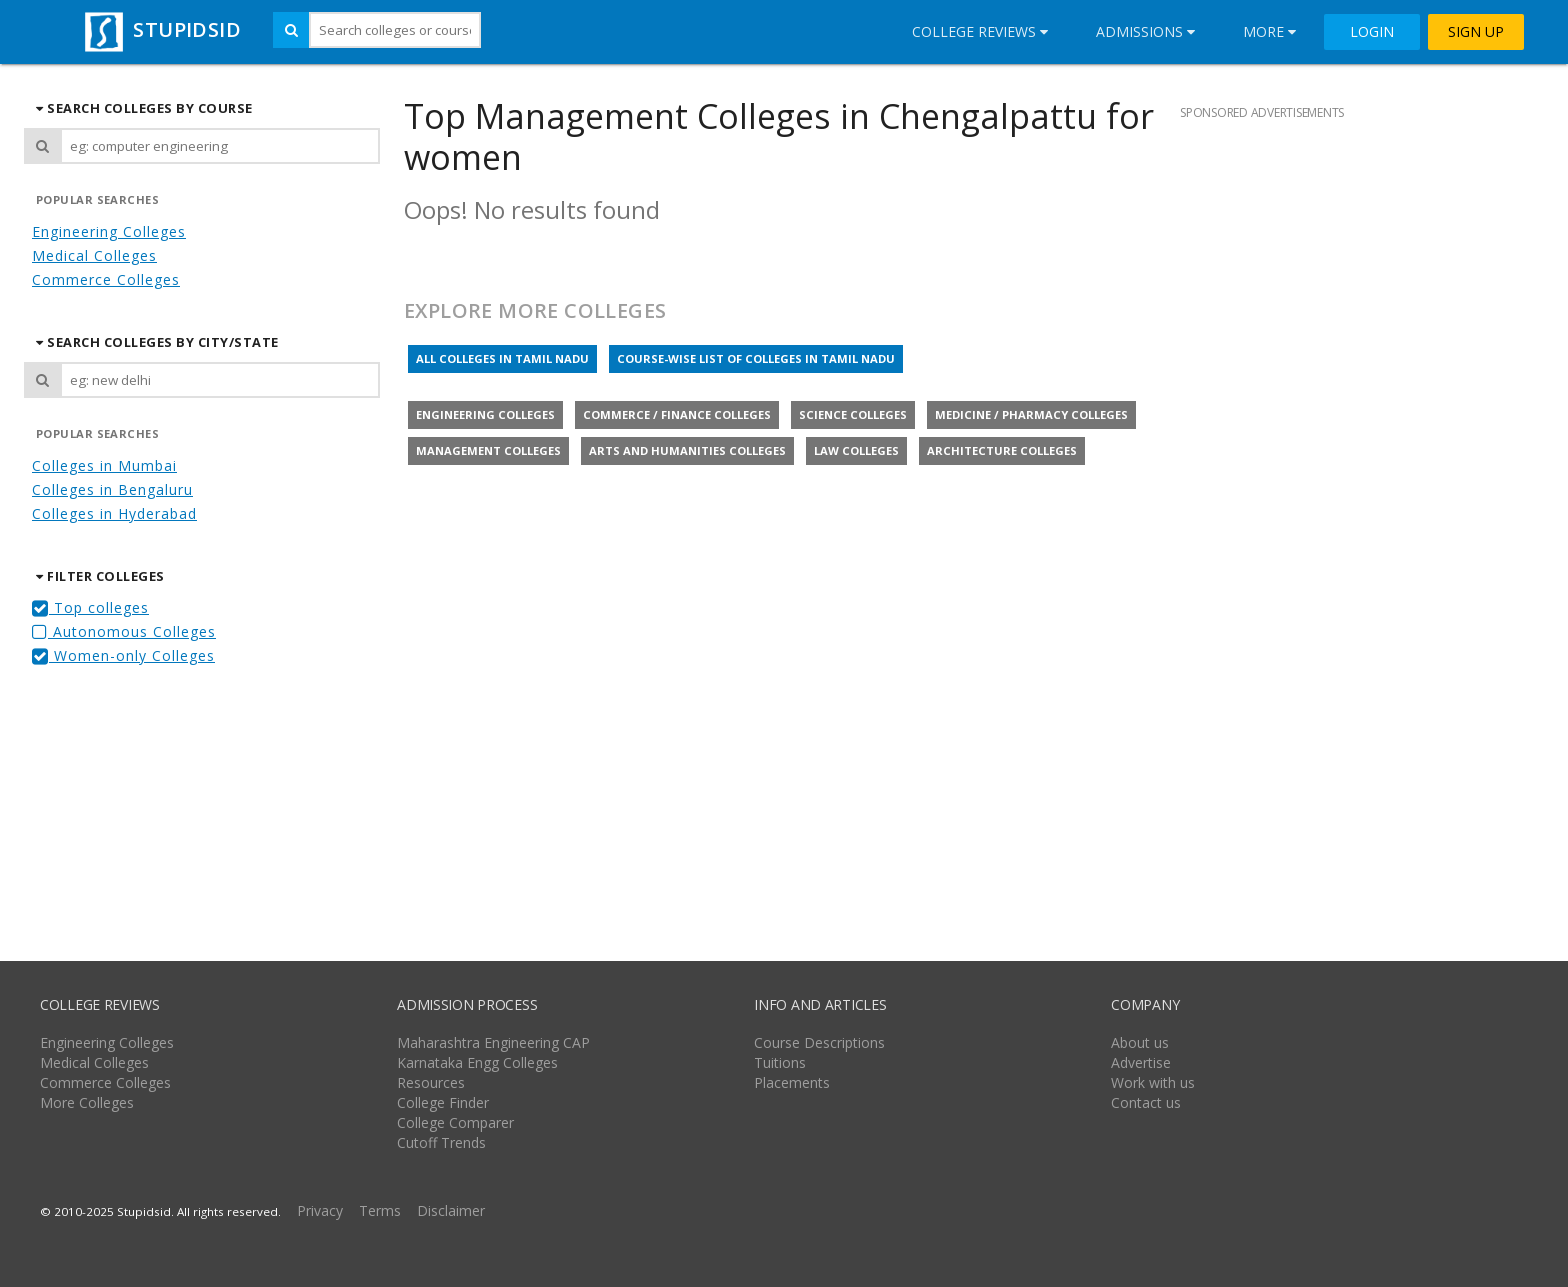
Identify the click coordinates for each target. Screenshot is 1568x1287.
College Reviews (980, 31)
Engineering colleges (485, 414)
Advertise (1141, 1062)
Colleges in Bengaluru (112, 489)
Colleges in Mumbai (104, 465)
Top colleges (90, 607)
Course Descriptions (819, 1042)
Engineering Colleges (109, 231)
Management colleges (488, 450)
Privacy (320, 1210)
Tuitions (780, 1062)
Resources (431, 1082)
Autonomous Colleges (124, 631)
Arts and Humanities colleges (687, 450)
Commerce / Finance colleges (677, 414)
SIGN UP (1476, 32)
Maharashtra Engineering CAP (493, 1042)
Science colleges (853, 414)
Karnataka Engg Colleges (477, 1062)
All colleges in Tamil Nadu (502, 358)
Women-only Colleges (123, 655)
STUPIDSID (160, 29)
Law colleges (856, 450)
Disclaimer (451, 1210)
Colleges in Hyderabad (114, 513)
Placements (792, 1082)
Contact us (1146, 1102)
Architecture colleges (1002, 450)
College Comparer (455, 1122)
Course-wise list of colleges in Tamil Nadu (756, 358)
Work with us (1153, 1082)
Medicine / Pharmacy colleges (1031, 414)
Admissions (1145, 31)
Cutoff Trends (441, 1142)
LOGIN (1372, 32)
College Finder (443, 1102)
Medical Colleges (94, 255)
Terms (380, 1210)
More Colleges (87, 1102)
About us (1140, 1042)
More (1269, 31)
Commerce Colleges (106, 279)
